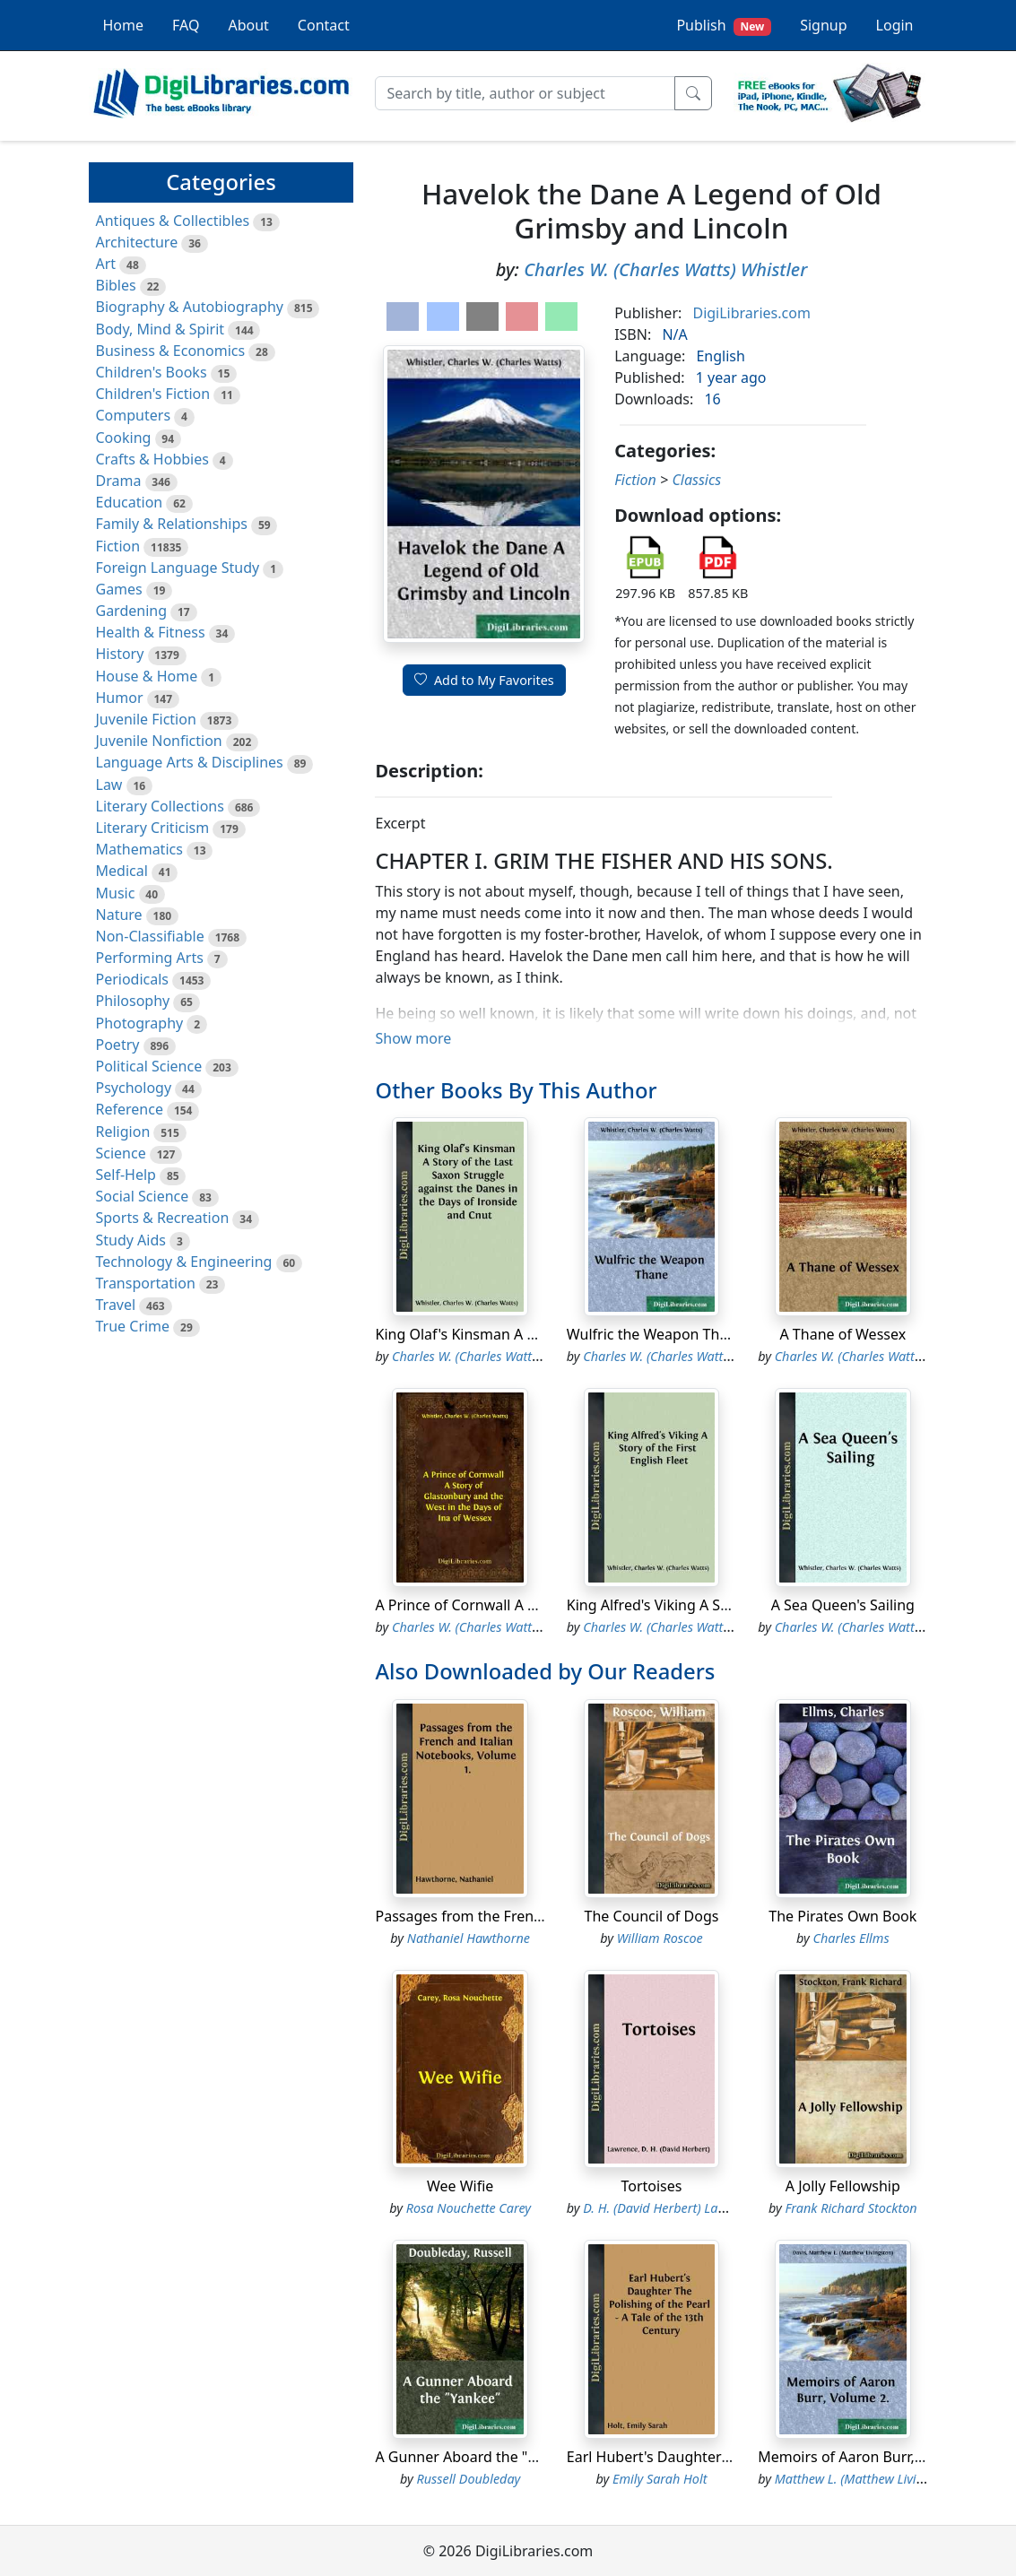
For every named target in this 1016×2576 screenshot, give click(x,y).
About (248, 25)
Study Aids (131, 1240)
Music (115, 893)
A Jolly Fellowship (843, 2186)
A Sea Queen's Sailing (843, 1605)
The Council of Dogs (652, 1916)
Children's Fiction (153, 393)
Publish (723, 25)
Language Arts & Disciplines (189, 762)
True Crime (133, 1326)
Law (109, 784)
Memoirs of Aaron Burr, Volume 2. (871, 2457)
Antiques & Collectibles (173, 220)
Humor (119, 697)
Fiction (118, 546)
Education (129, 502)
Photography (140, 1023)
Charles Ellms (850, 1938)
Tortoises (651, 2186)
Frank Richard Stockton (850, 2207)
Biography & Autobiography (189, 307)
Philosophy (133, 1000)
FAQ (185, 25)
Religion (123, 1131)
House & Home (147, 676)
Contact (324, 25)
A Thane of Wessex (842, 1334)
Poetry (118, 1044)
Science (121, 1153)
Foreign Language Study (178, 567)
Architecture (137, 242)
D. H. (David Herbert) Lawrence (670, 2207)
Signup (823, 25)
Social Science (142, 1196)
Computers (133, 415)
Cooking (124, 437)
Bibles (116, 285)
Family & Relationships (171, 523)
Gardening (132, 610)
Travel (116, 1304)
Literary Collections (160, 806)
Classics (696, 480)
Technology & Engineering (184, 1261)
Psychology (134, 1087)
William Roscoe (660, 1938)
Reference (129, 1109)
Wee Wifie (460, 2186)
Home (123, 25)
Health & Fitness (150, 632)
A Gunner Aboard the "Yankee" (478, 2457)
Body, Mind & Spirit (160, 329)
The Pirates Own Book (842, 1916)
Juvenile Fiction (146, 719)
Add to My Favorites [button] (484, 680)
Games (119, 589)
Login (895, 25)
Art (106, 263)
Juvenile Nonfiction (159, 740)
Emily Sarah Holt (659, 2478)
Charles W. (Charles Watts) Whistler (665, 269)
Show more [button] (413, 1038)
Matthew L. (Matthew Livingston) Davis (884, 2478)
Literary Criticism (153, 827)
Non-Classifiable (150, 936)
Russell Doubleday (468, 2478)
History (120, 654)
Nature (119, 914)
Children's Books (151, 372)
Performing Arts (150, 957)
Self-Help (126, 1174)
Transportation (145, 1283)
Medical (122, 870)
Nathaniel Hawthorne (468, 1938)
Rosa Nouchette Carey (468, 2207)
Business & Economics (171, 350)
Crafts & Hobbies (152, 459)
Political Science (149, 1066)
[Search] (525, 93)
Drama (119, 480)
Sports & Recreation (163, 1217)
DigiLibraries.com (751, 313)
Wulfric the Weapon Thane (655, 1334)
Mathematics (139, 849)
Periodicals (132, 979)
